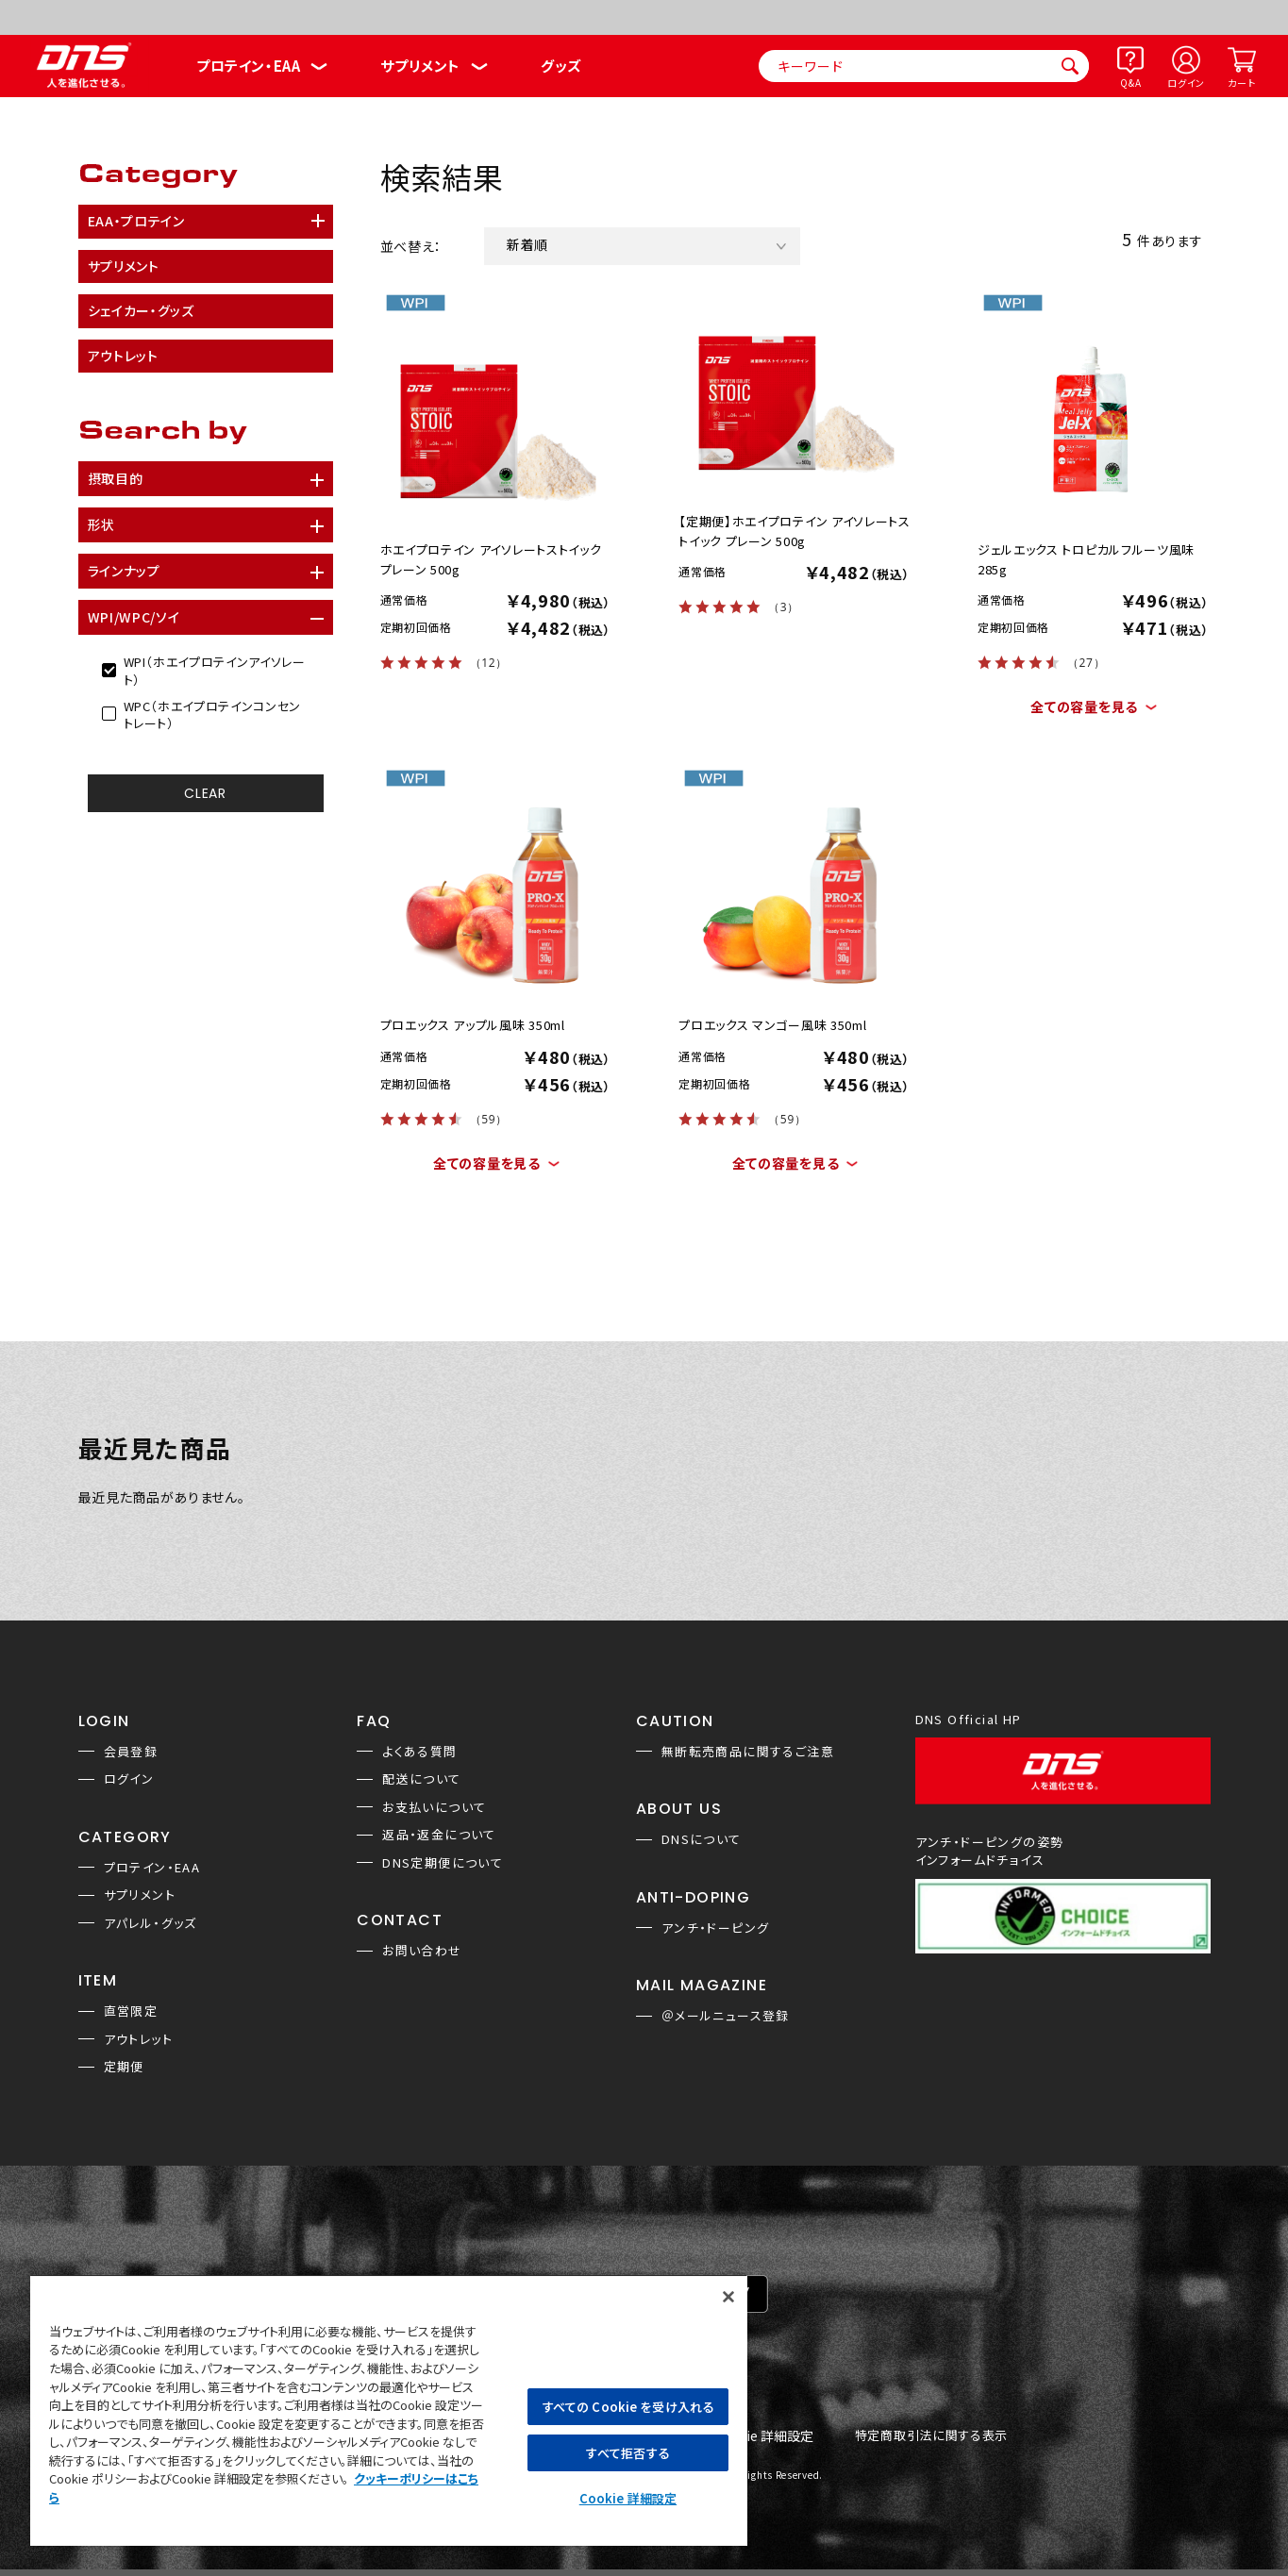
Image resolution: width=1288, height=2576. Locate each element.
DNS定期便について (442, 1862)
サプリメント (420, 65)
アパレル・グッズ (150, 1923)
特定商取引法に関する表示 (931, 2436)
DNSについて (701, 1839)
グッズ (561, 65)
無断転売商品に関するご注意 (747, 1751)
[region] (388, 2410)
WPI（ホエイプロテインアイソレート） (215, 671)
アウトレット (138, 2039)
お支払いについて (434, 1807)
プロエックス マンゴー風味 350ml (772, 1025)
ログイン (1186, 82)
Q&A (1130, 82)
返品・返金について (439, 1834)
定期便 (124, 2066)
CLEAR (205, 793)
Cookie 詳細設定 (763, 2436)
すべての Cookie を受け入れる (628, 2407)
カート (1241, 82)
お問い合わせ (421, 1950)
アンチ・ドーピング (715, 1927)
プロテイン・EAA (248, 65)
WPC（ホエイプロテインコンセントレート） (212, 715)
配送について (421, 1778)
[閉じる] (728, 2296)
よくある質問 (419, 1751)
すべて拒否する (627, 2453)
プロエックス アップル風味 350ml (472, 1025)
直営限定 (131, 2010)
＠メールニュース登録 (725, 2015)
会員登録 (131, 1751)
